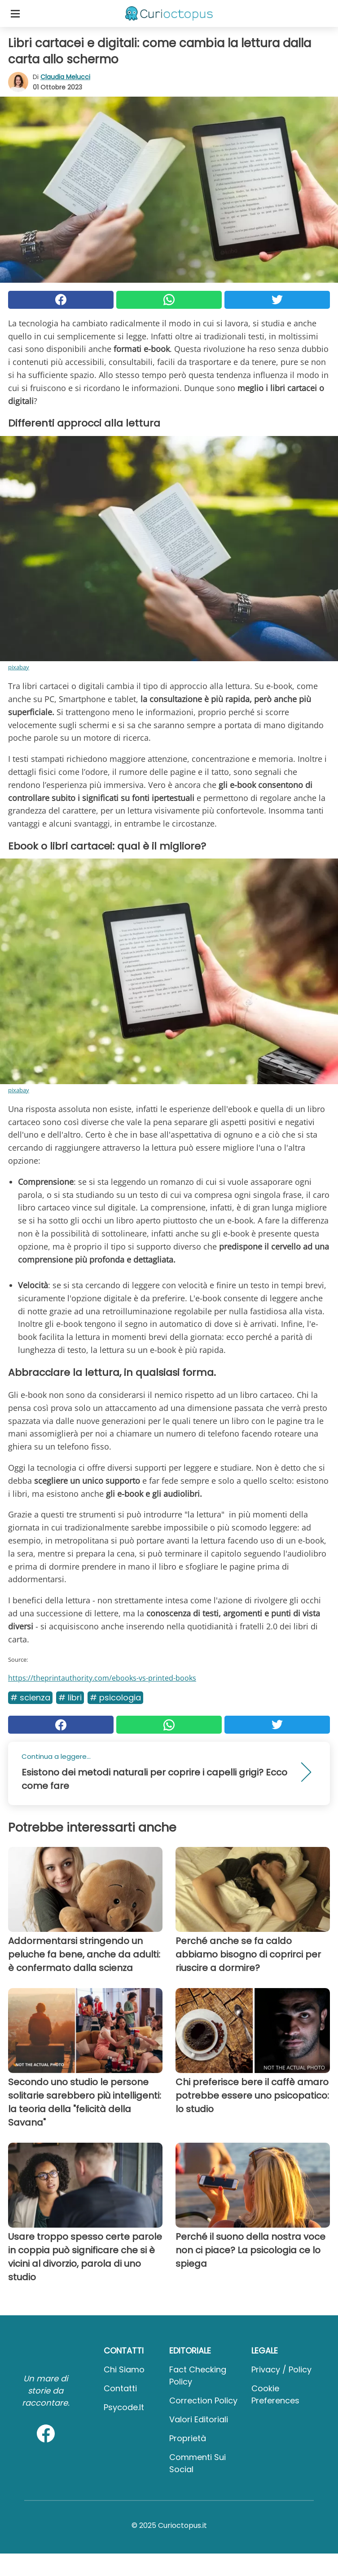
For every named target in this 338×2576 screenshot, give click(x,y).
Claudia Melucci (65, 76)
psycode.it (124, 2407)
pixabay (18, 667)
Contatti (120, 2388)
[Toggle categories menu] (15, 13)
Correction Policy (203, 2400)
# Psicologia (115, 1697)
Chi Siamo (124, 2369)
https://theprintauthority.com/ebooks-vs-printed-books (102, 1678)
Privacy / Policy (281, 2369)
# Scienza (30, 1697)
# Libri (70, 1697)
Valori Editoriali (198, 2419)
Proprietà (187, 2438)
